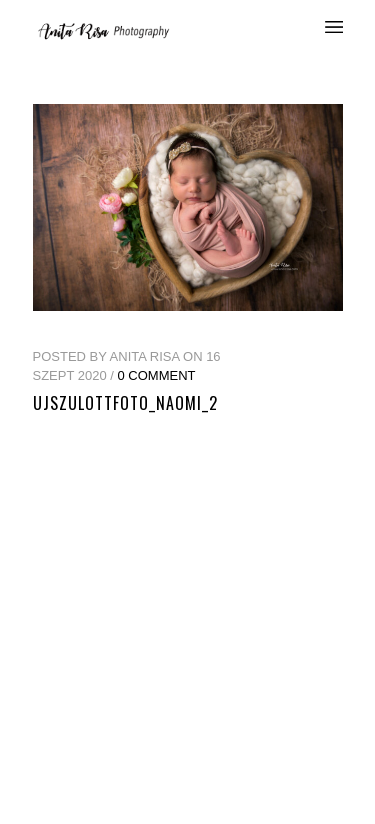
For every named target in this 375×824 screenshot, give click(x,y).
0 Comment (157, 375)
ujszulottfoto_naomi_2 (125, 403)
